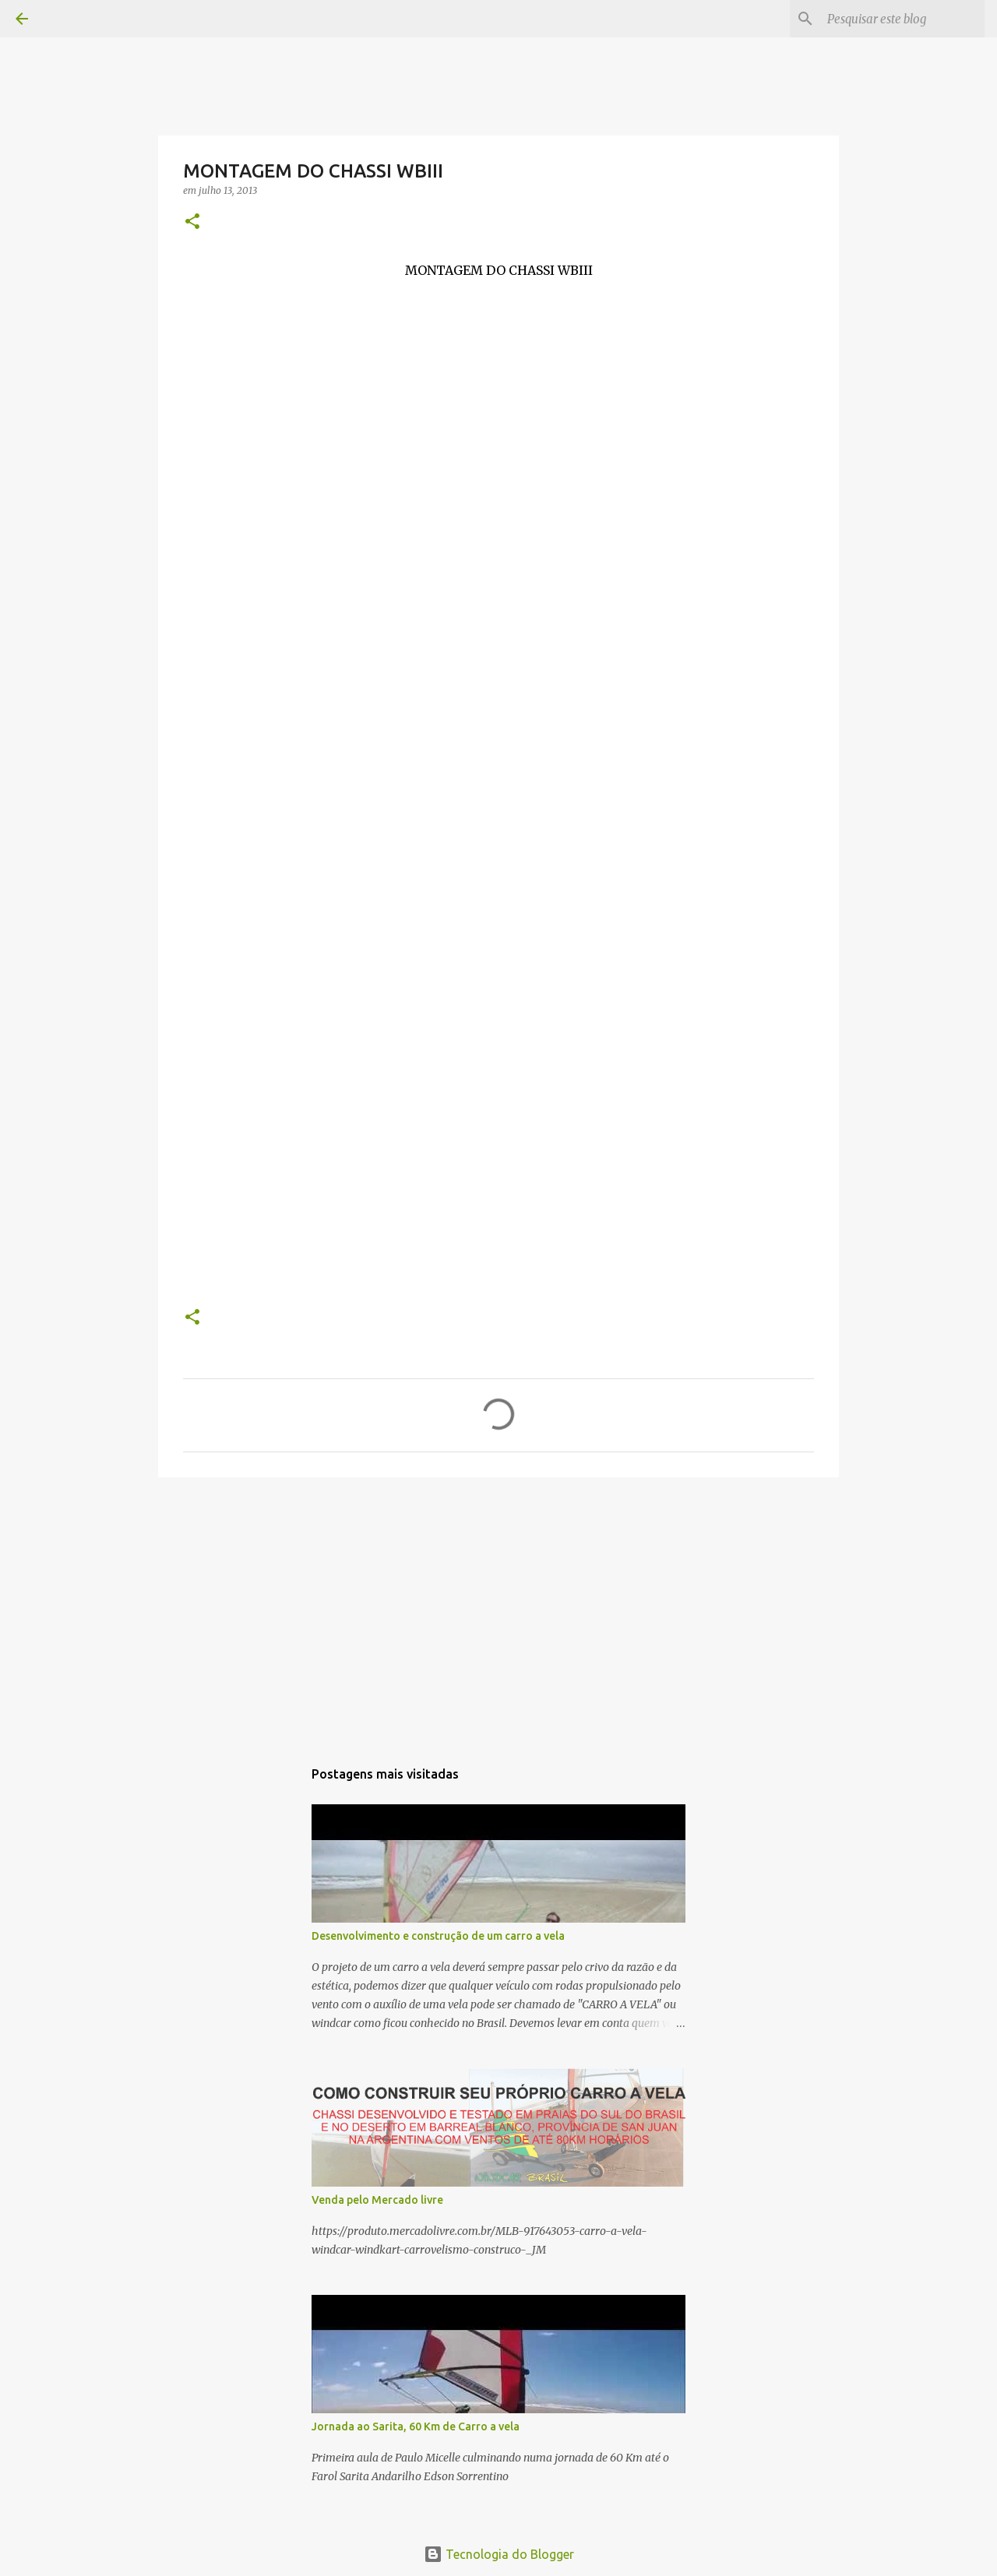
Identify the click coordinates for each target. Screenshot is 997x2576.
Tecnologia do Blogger (499, 2554)
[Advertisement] (498, 1610)
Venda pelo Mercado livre (377, 2200)
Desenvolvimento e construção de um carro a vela (438, 1936)
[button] (192, 222)
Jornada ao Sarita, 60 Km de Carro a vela (416, 2426)
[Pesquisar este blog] (903, 18)
